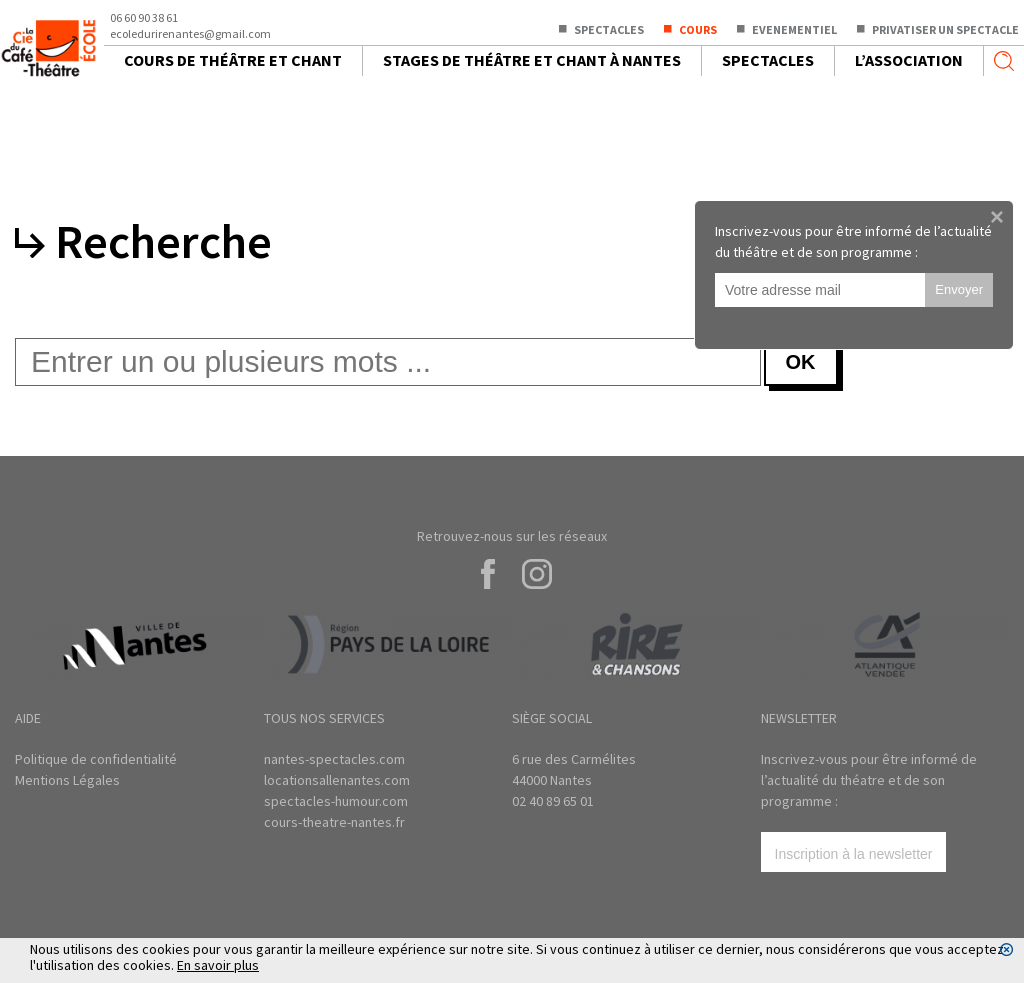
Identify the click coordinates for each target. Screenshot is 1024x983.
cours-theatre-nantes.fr (334, 822)
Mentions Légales (67, 780)
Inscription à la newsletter (854, 854)
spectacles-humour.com (336, 801)
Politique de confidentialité (96, 759)
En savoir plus (218, 965)
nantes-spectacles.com (334, 759)
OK (801, 362)
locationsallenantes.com (337, 780)
